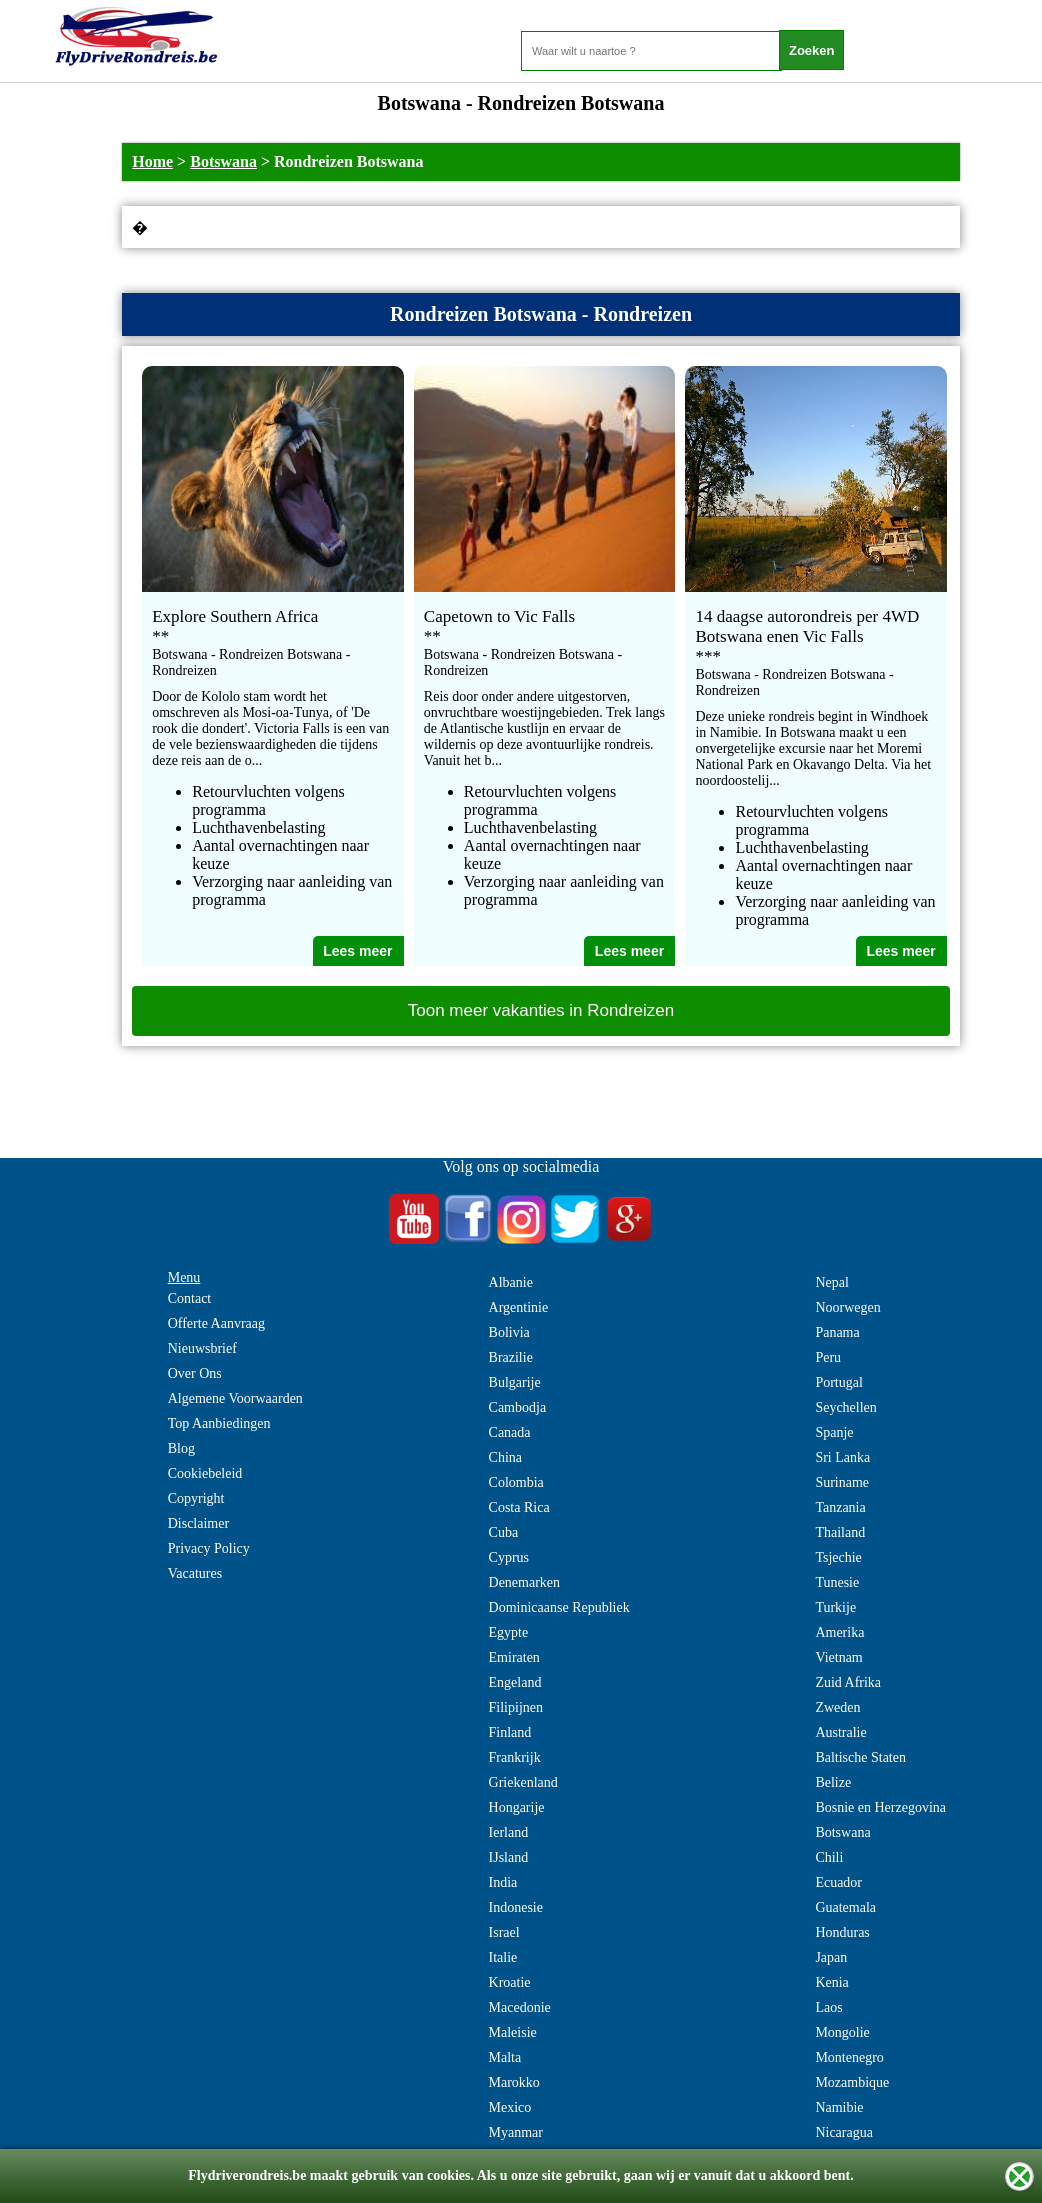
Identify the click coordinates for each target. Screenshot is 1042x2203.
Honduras (842, 1932)
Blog (181, 1448)
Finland (510, 1732)
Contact (190, 1298)
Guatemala (845, 1907)
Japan (831, 1957)
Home (152, 161)
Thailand (840, 1532)
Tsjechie (838, 1557)
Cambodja (518, 1407)
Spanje (834, 1432)
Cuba (504, 1532)
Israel (504, 1932)
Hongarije (517, 1807)
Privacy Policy (209, 1548)
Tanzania (840, 1507)
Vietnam (838, 1657)
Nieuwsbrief (202, 1348)
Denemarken (525, 1582)
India (503, 1882)
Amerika (839, 1632)
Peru (828, 1357)
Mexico (510, 2107)
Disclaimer (198, 1523)
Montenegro (849, 2057)
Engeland (515, 1682)
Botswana (223, 161)
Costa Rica (519, 1507)
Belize (833, 1782)
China (505, 1457)
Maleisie (513, 2032)
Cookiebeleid (205, 1473)
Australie (840, 1732)
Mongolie (842, 2032)
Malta (505, 2057)
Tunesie (837, 1582)
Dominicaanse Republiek (559, 1607)
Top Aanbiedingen (219, 1423)
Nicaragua (844, 2132)
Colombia (516, 1482)
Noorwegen (847, 1307)
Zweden (837, 1707)
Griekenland (523, 1782)
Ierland (509, 1832)
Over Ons (195, 1373)
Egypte (509, 1632)
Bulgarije (515, 1382)
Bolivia (509, 1332)
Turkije (835, 1607)
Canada (510, 1432)
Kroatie (510, 1982)
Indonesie (516, 1907)
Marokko (514, 2082)
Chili (829, 1857)
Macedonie (520, 2007)
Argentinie (519, 1307)
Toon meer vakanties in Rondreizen (541, 1010)
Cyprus (509, 1557)
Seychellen (845, 1407)
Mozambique (852, 2082)
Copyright (196, 1498)
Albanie (511, 1282)
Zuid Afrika (848, 1682)
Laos (828, 2007)
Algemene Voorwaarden (235, 1398)
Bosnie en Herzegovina (880, 1807)
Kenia (831, 1982)
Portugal (838, 1382)
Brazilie (511, 1357)
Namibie (839, 2107)
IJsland (509, 1857)
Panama (837, 1332)
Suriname (842, 1482)
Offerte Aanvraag (216, 1323)
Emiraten (514, 1657)
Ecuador (838, 1882)
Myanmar (516, 2132)
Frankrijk (515, 1757)
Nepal (831, 1282)
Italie (503, 1957)
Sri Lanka (842, 1457)
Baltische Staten (860, 1757)
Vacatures (195, 1573)
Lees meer (357, 951)
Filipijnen (516, 1707)
